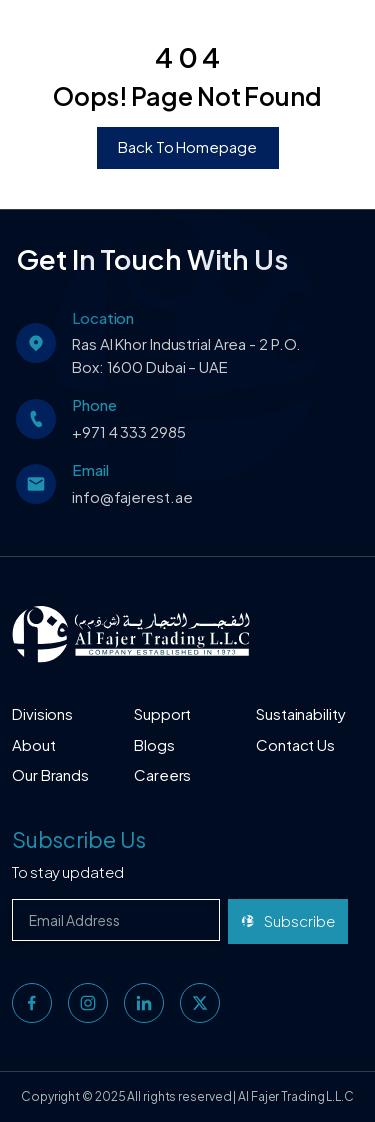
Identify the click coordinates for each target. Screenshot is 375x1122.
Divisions (42, 713)
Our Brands (50, 774)
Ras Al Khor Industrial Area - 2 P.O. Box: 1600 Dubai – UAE (186, 355)
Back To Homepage (187, 146)
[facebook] (32, 1003)
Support (162, 713)
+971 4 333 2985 (129, 431)
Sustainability (301, 713)
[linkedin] (144, 1003)
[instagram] (88, 1003)
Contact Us (295, 744)
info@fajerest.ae (132, 496)
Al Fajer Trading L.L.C (296, 1096)
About (34, 744)
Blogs (154, 744)
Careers (162, 774)
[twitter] (200, 1003)
